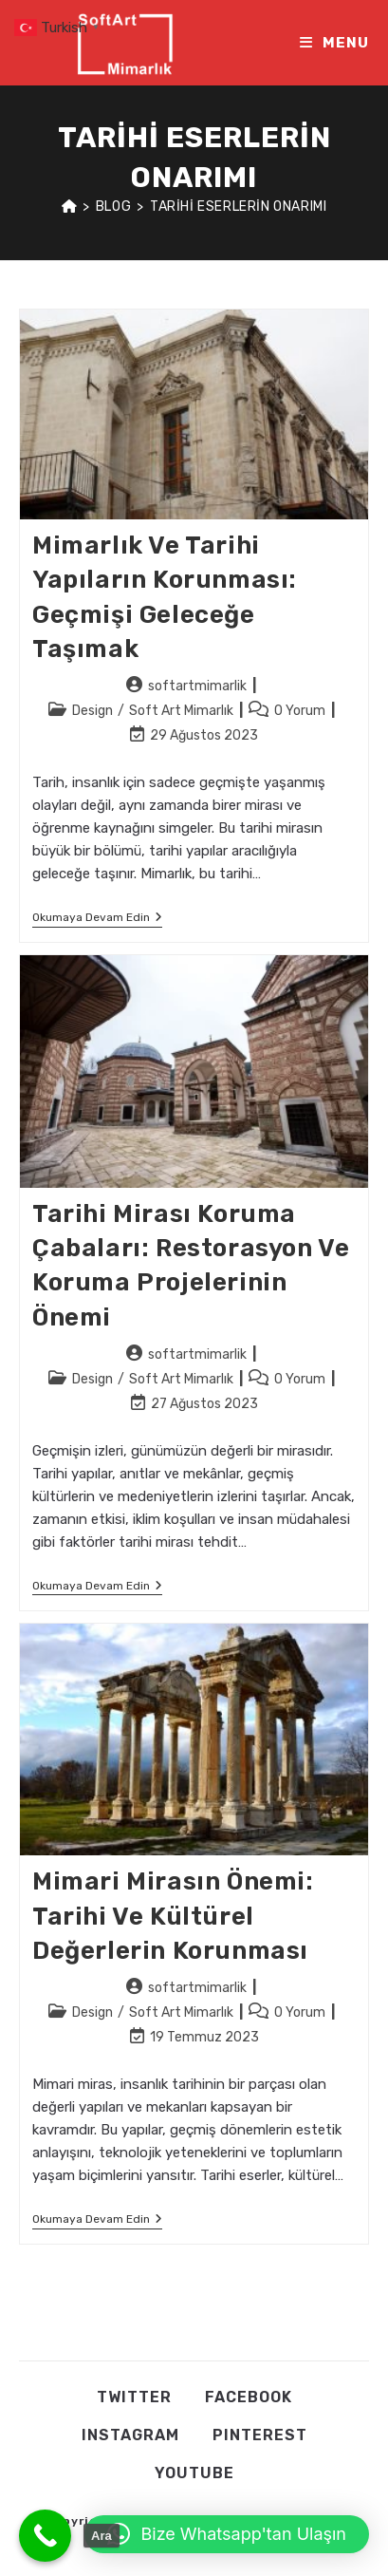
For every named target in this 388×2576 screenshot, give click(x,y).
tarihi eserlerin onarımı (238, 206)
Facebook (248, 2397)
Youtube (194, 2473)
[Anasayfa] (70, 206)
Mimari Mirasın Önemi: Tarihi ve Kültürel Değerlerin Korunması (173, 1916)
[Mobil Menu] (334, 42)
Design (92, 711)
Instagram (130, 2435)
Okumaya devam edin (97, 919)
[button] (227, 2534)
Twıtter (134, 2397)
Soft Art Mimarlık (181, 711)
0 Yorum (299, 711)
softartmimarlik (197, 686)
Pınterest (259, 2435)
